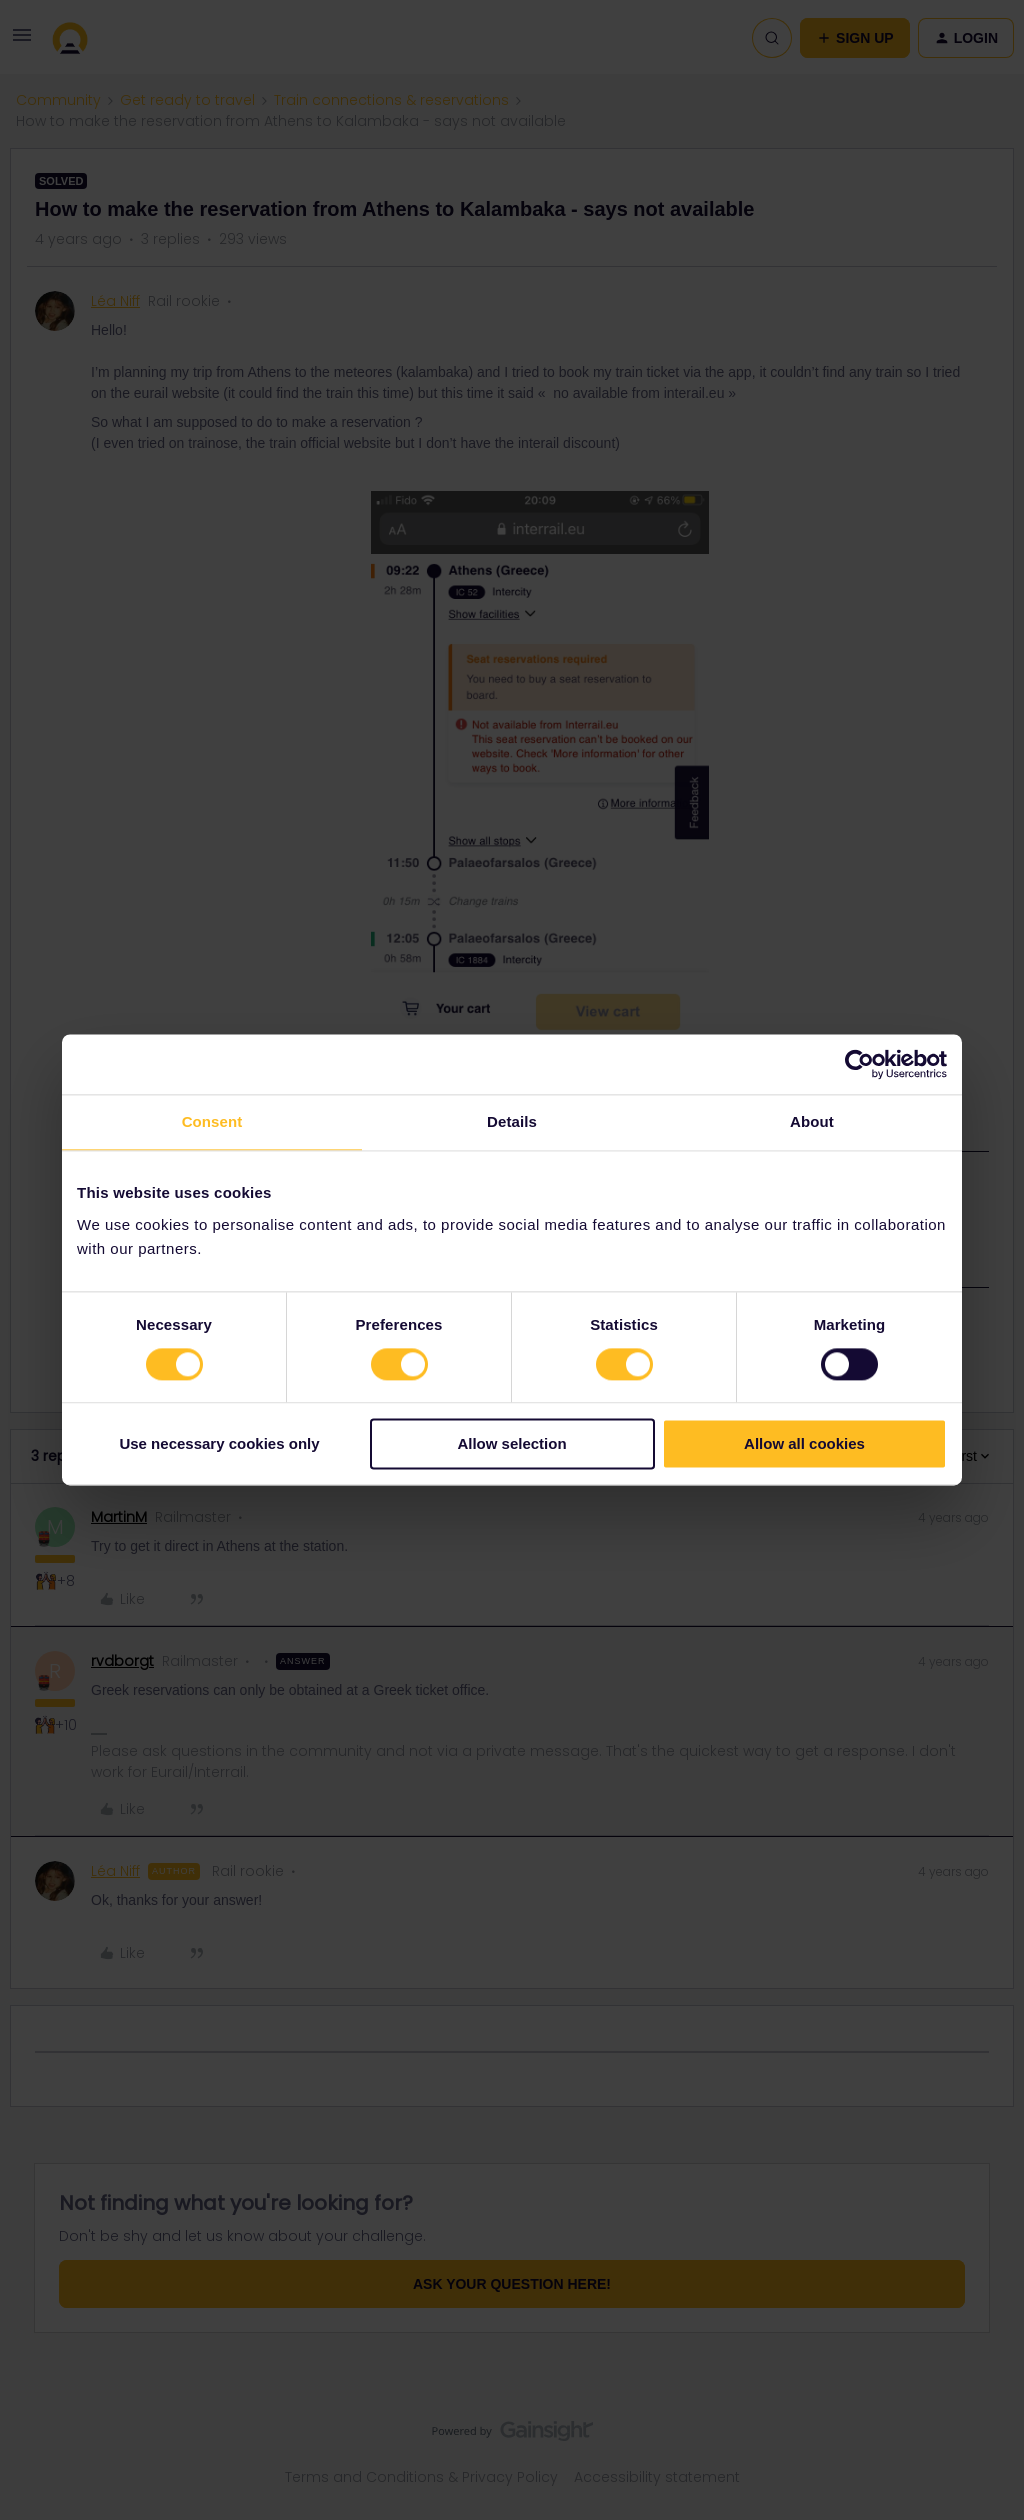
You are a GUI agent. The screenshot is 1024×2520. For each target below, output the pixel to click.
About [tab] (812, 1121)
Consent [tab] (212, 1121)
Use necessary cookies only (219, 1444)
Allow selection (511, 1444)
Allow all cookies (804, 1444)
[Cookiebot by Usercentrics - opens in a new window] (859, 1064)
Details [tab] (512, 1121)
